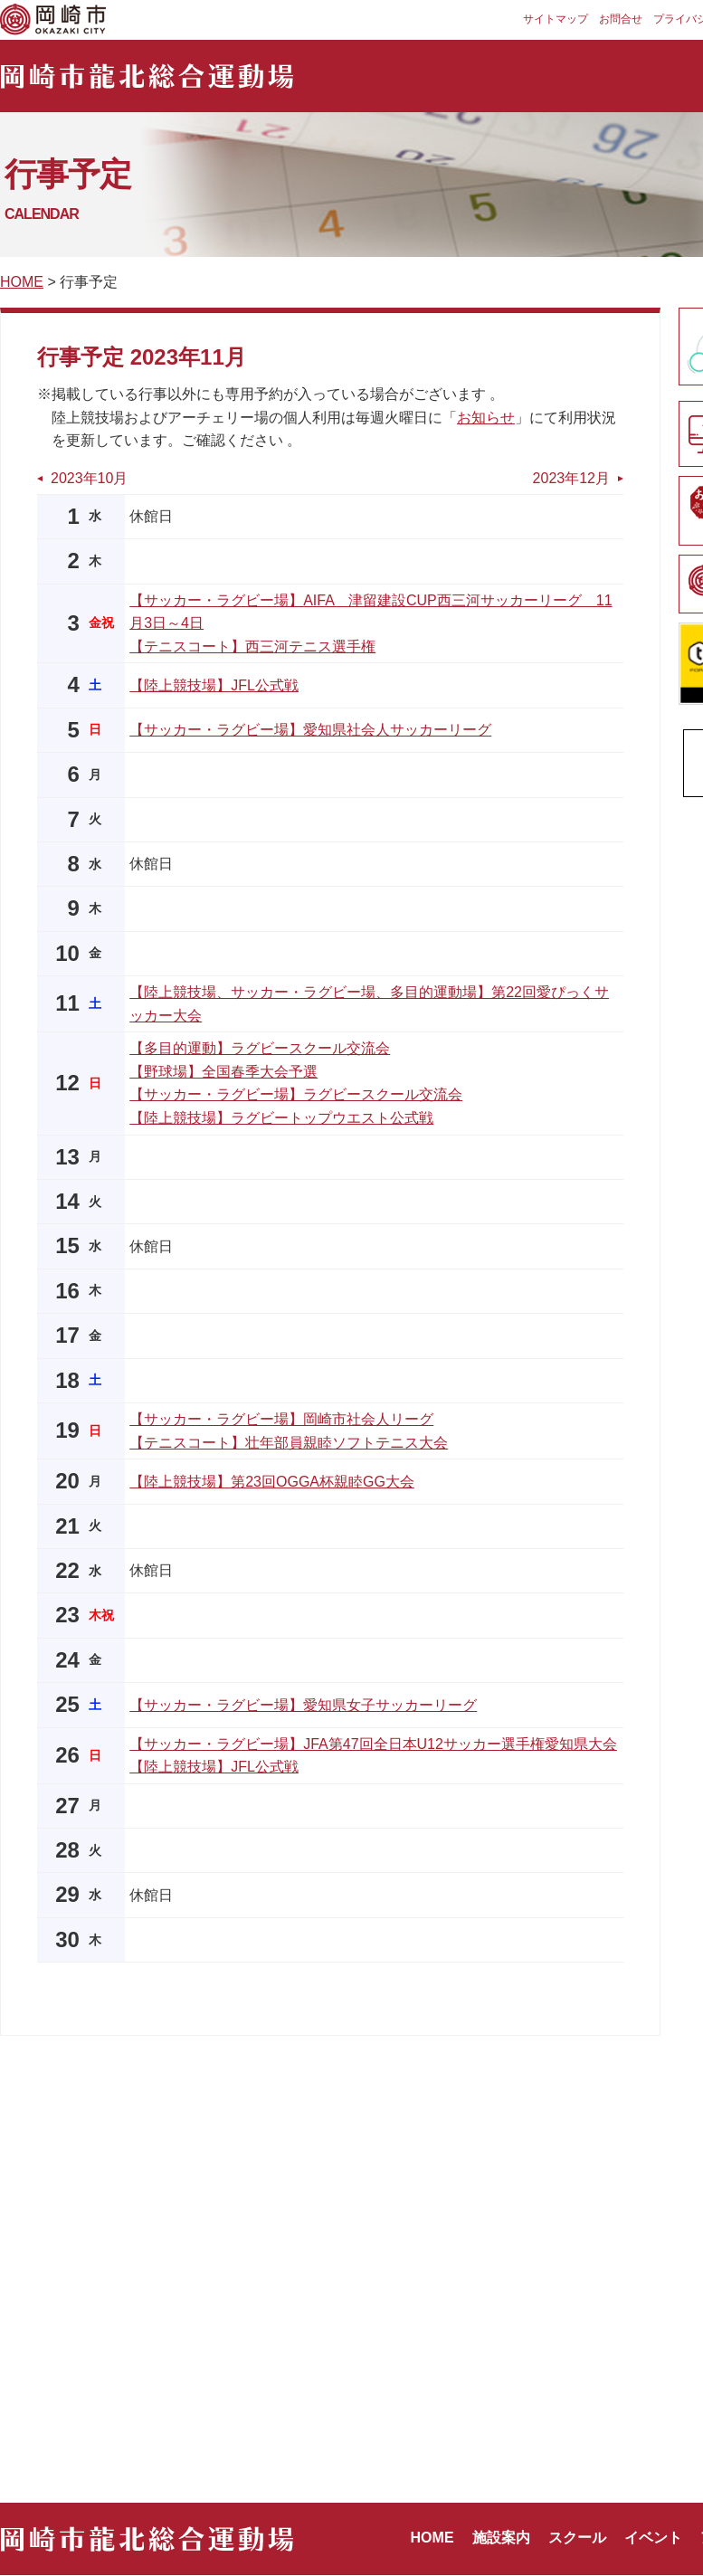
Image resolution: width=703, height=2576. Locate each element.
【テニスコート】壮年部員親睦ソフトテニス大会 (288, 1442)
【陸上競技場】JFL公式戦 (214, 685)
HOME (21, 282)
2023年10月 (89, 478)
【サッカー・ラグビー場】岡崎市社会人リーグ (281, 1419)
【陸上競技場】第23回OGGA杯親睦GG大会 (271, 1481)
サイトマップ (555, 19)
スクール (577, 2537)
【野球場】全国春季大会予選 (223, 1071)
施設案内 (501, 2537)
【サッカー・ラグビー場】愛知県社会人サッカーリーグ (310, 729)
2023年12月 (571, 478)
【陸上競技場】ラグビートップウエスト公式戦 (281, 1118)
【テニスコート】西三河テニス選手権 (252, 646)
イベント (653, 2537)
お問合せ (620, 19)
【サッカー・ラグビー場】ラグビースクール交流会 (295, 1094)
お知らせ (486, 417)
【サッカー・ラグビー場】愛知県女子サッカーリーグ (303, 1705)
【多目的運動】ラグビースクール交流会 (259, 1048)
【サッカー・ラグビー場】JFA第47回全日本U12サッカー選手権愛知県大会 (373, 1744)
